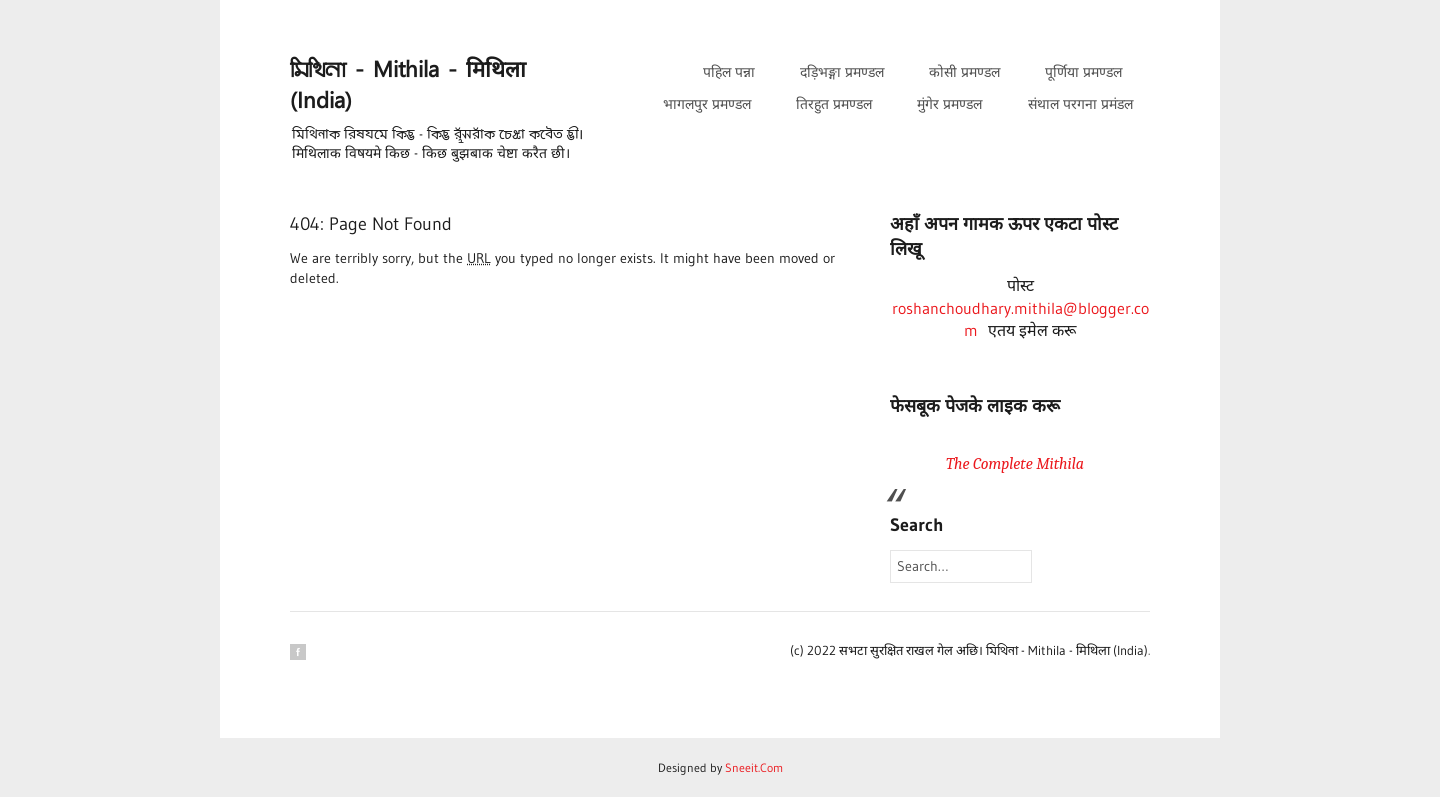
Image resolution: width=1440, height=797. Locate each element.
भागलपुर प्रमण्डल (707, 104)
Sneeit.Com (754, 767)
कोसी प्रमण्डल (964, 72)
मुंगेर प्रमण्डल (949, 104)
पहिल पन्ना (729, 72)
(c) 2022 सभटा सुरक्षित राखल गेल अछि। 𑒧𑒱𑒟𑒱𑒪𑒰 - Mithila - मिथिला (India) (969, 650)
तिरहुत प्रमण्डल (834, 104)
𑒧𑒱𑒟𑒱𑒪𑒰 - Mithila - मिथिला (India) (408, 86)
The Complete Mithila (1015, 464)
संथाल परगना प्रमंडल (1080, 104)
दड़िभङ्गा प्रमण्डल (842, 72)
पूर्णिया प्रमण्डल (1083, 72)
